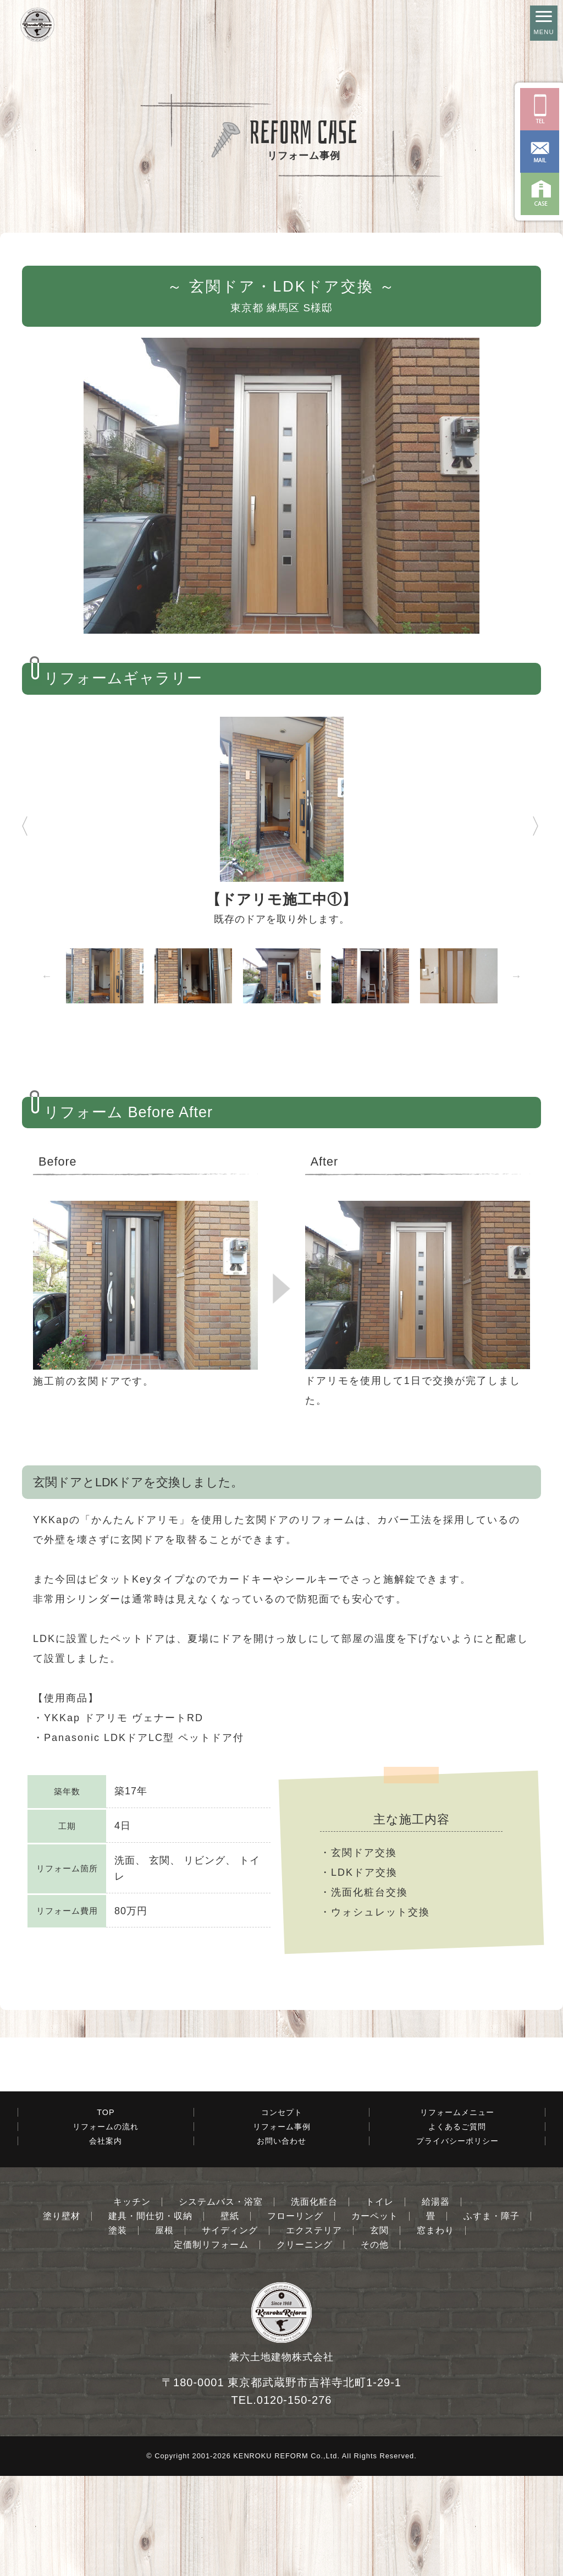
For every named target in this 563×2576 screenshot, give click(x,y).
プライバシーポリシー (457, 2241)
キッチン (132, 2302)
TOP (105, 2212)
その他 (375, 2345)
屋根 (164, 2330)
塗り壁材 (61, 2316)
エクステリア (314, 2330)
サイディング (230, 2330)
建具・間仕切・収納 (150, 2316)
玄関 (379, 2330)
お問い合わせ (281, 2241)
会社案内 (105, 2241)
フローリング (295, 2316)
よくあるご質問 (457, 2226)
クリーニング (305, 2345)
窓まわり (435, 2330)
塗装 (117, 2330)
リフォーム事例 (282, 2226)
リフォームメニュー (457, 2212)
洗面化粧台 (314, 2302)
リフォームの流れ (106, 2226)
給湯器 (436, 2302)
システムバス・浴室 (221, 2302)
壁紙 (229, 2316)
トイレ (380, 2302)
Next (535, 821)
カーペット (374, 2316)
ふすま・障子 (491, 2316)
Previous (13, 821)
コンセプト (281, 2212)
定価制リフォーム (211, 2345)
